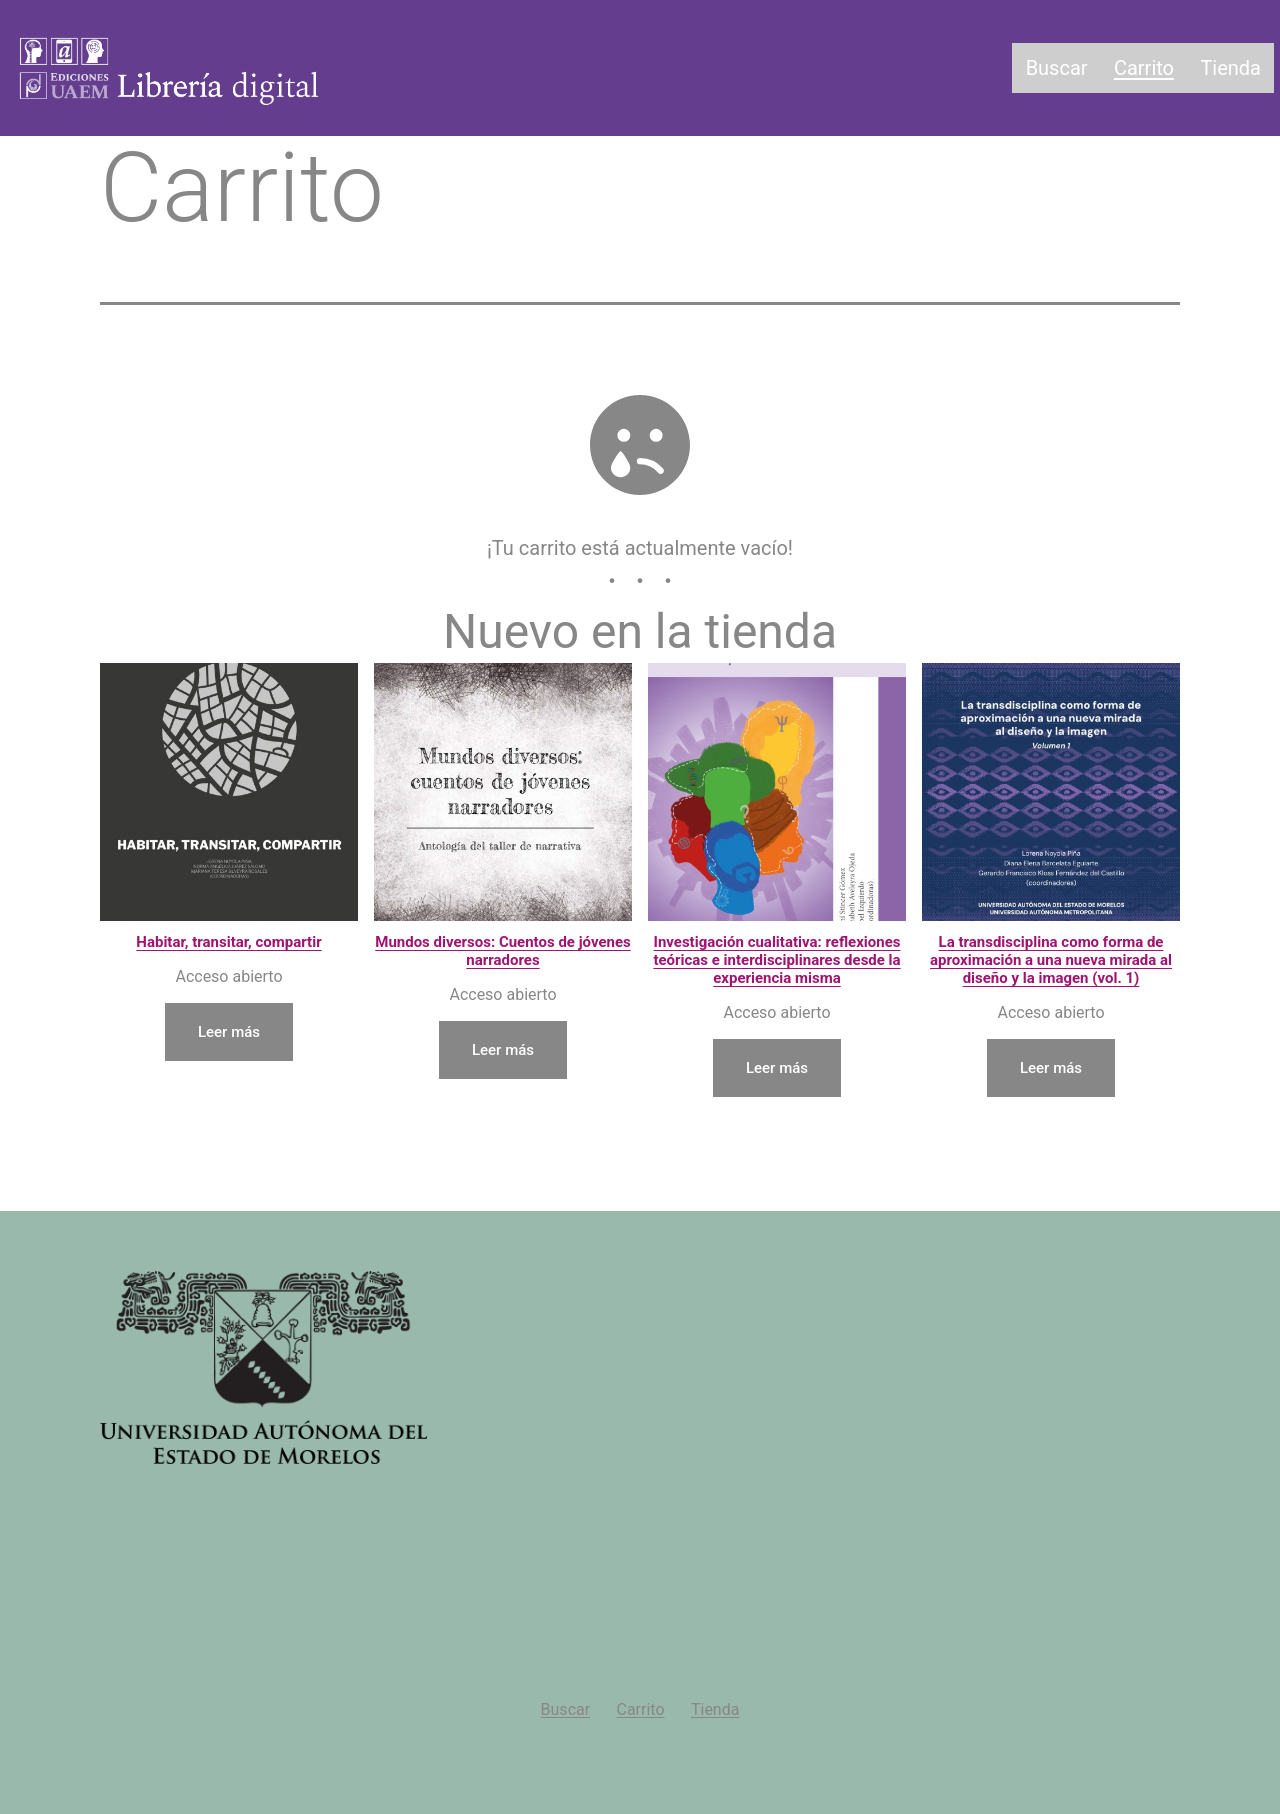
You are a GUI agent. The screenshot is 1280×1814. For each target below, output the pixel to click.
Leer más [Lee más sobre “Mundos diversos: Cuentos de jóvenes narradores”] (503, 1049)
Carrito (1144, 68)
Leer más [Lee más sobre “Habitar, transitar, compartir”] (229, 1031)
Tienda (1230, 68)
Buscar (1057, 68)
